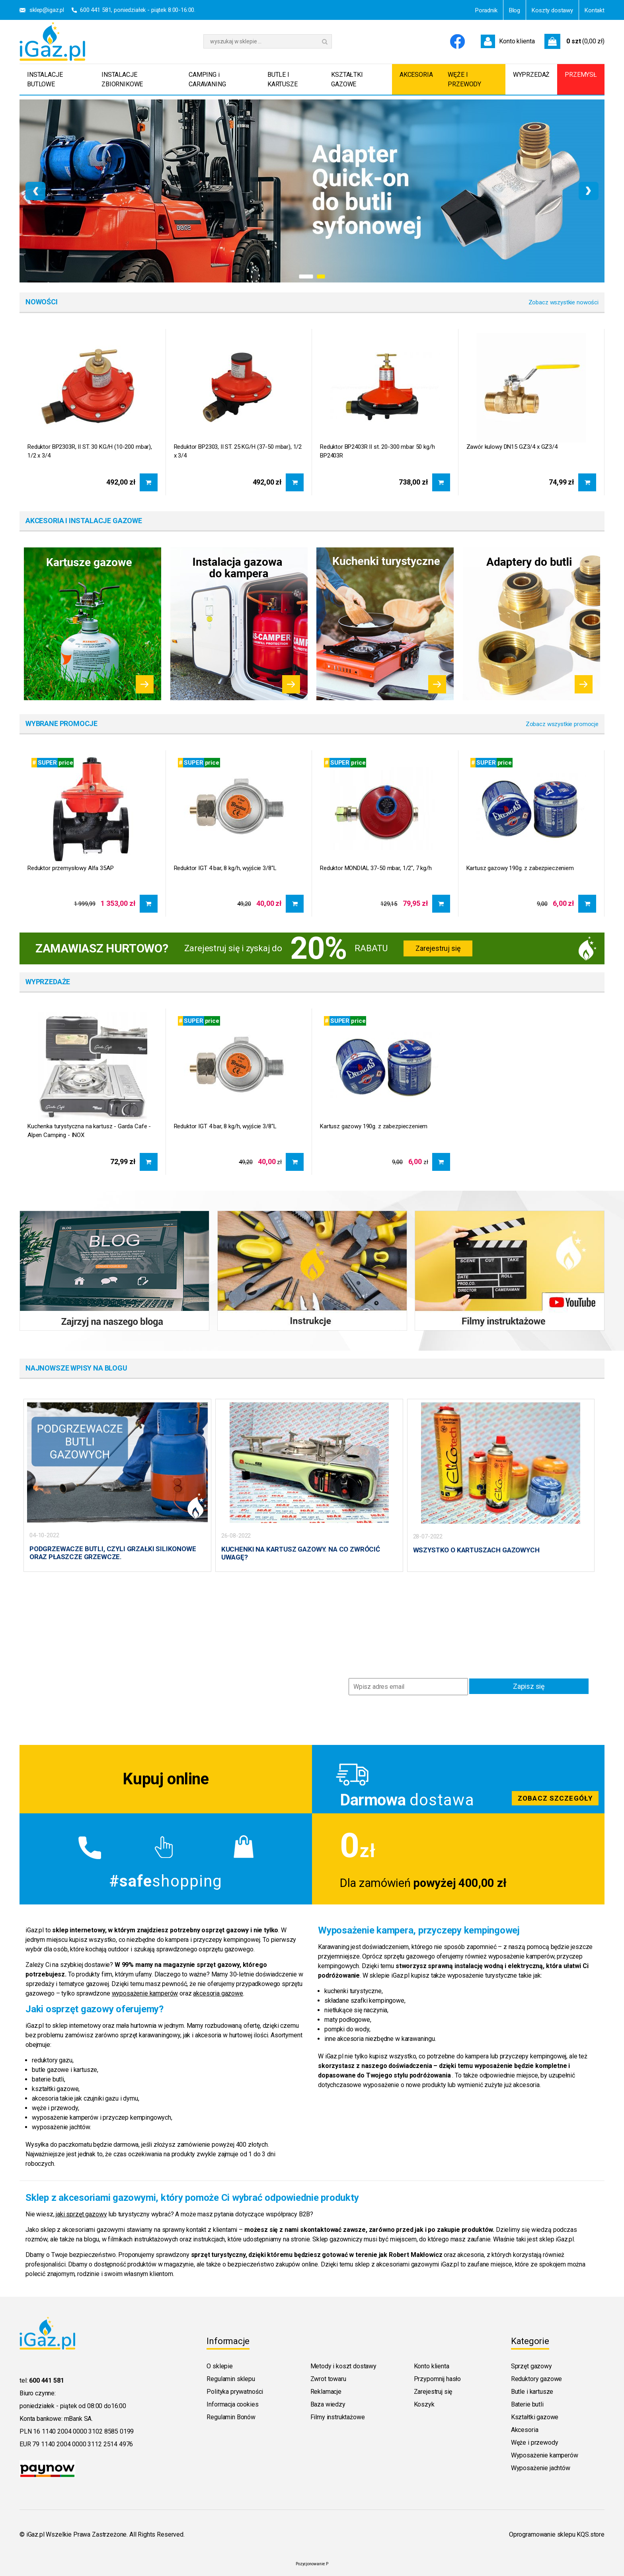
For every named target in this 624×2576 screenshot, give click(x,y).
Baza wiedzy (327, 2403)
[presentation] (35, 191)
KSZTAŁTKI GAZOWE (347, 79)
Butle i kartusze (532, 2390)
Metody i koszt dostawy (343, 2365)
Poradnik (486, 10)
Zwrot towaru (328, 2377)
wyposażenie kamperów (145, 1992)
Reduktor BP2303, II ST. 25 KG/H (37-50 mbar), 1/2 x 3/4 (238, 451)
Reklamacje (325, 2390)
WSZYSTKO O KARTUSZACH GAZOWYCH (476, 1550)
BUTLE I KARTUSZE (282, 79)
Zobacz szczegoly (458, 1778)
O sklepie (220, 2365)
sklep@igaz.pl (46, 10)
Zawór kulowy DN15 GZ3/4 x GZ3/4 (512, 446)
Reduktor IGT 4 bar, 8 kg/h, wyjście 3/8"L (225, 868)
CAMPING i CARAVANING (207, 79)
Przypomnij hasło (437, 2377)
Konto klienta (431, 2365)
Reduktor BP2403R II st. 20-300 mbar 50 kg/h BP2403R (377, 451)
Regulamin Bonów (231, 2416)
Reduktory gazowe (536, 2377)
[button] (306, 276)
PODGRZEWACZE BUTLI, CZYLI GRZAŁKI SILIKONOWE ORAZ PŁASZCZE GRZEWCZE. (112, 1553)
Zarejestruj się (437, 948)
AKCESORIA (416, 74)
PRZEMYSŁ (581, 74)
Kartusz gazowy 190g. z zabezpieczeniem (520, 868)
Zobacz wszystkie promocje (562, 724)
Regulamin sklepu (231, 2377)
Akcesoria (524, 2428)
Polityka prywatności (235, 2390)
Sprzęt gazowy (531, 2365)
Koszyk (424, 2403)
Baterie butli (527, 2403)
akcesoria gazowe (218, 1992)
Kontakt (594, 10)
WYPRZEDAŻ (531, 74)
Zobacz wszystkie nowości (563, 302)
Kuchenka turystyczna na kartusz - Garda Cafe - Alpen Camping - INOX (89, 1131)
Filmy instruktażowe (337, 2416)
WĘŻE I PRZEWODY (464, 79)
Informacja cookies (232, 2403)
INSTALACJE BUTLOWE (44, 79)
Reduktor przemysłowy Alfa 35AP (70, 868)
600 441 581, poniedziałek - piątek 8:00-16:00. (137, 10)
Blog (514, 10)
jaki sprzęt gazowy (81, 2213)
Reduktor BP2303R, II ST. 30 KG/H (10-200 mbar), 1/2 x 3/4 (89, 451)
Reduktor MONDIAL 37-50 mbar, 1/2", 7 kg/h (376, 868)
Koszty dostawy (552, 10)
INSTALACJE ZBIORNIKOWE (122, 79)
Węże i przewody (534, 2441)
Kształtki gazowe (534, 2416)
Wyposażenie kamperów (544, 2454)
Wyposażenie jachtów (540, 2467)
